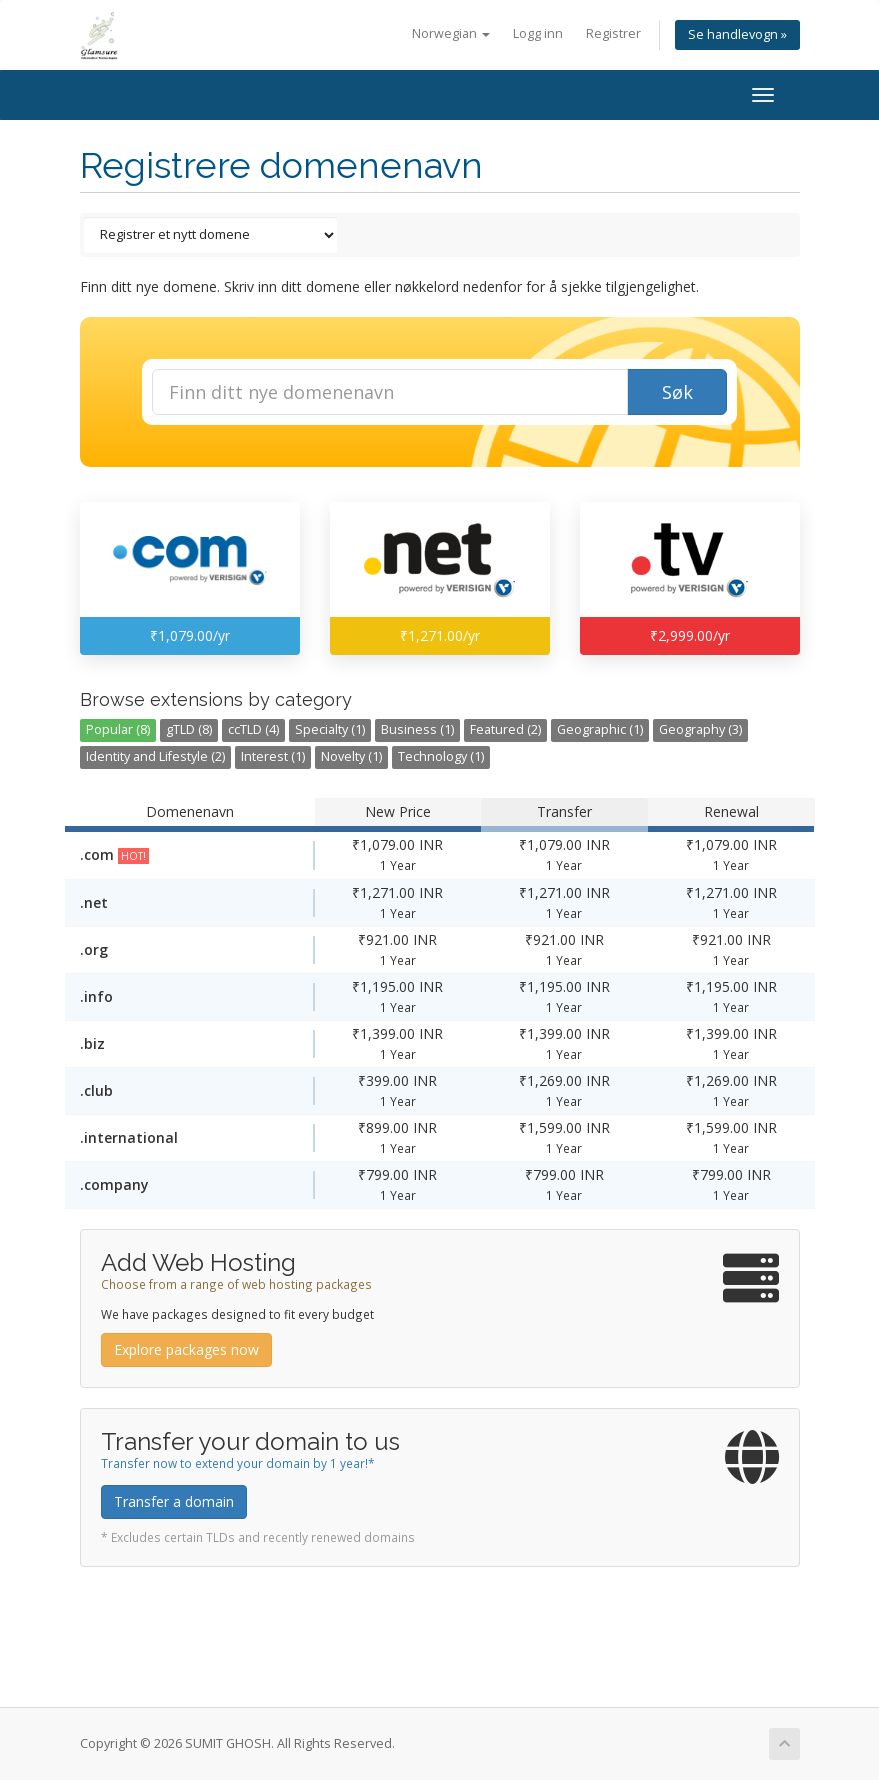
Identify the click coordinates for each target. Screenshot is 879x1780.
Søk (677, 392)
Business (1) (417, 729)
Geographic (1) (600, 729)
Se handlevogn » (737, 34)
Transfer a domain (174, 1501)
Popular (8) (118, 729)
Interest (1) (273, 756)
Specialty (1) (330, 729)
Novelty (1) (351, 756)
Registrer (613, 33)
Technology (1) (441, 756)
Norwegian (451, 33)
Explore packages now (186, 1349)
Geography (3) (700, 729)
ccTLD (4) (253, 729)
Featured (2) (505, 729)
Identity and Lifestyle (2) (155, 756)
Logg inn (538, 33)
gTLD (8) (189, 729)
